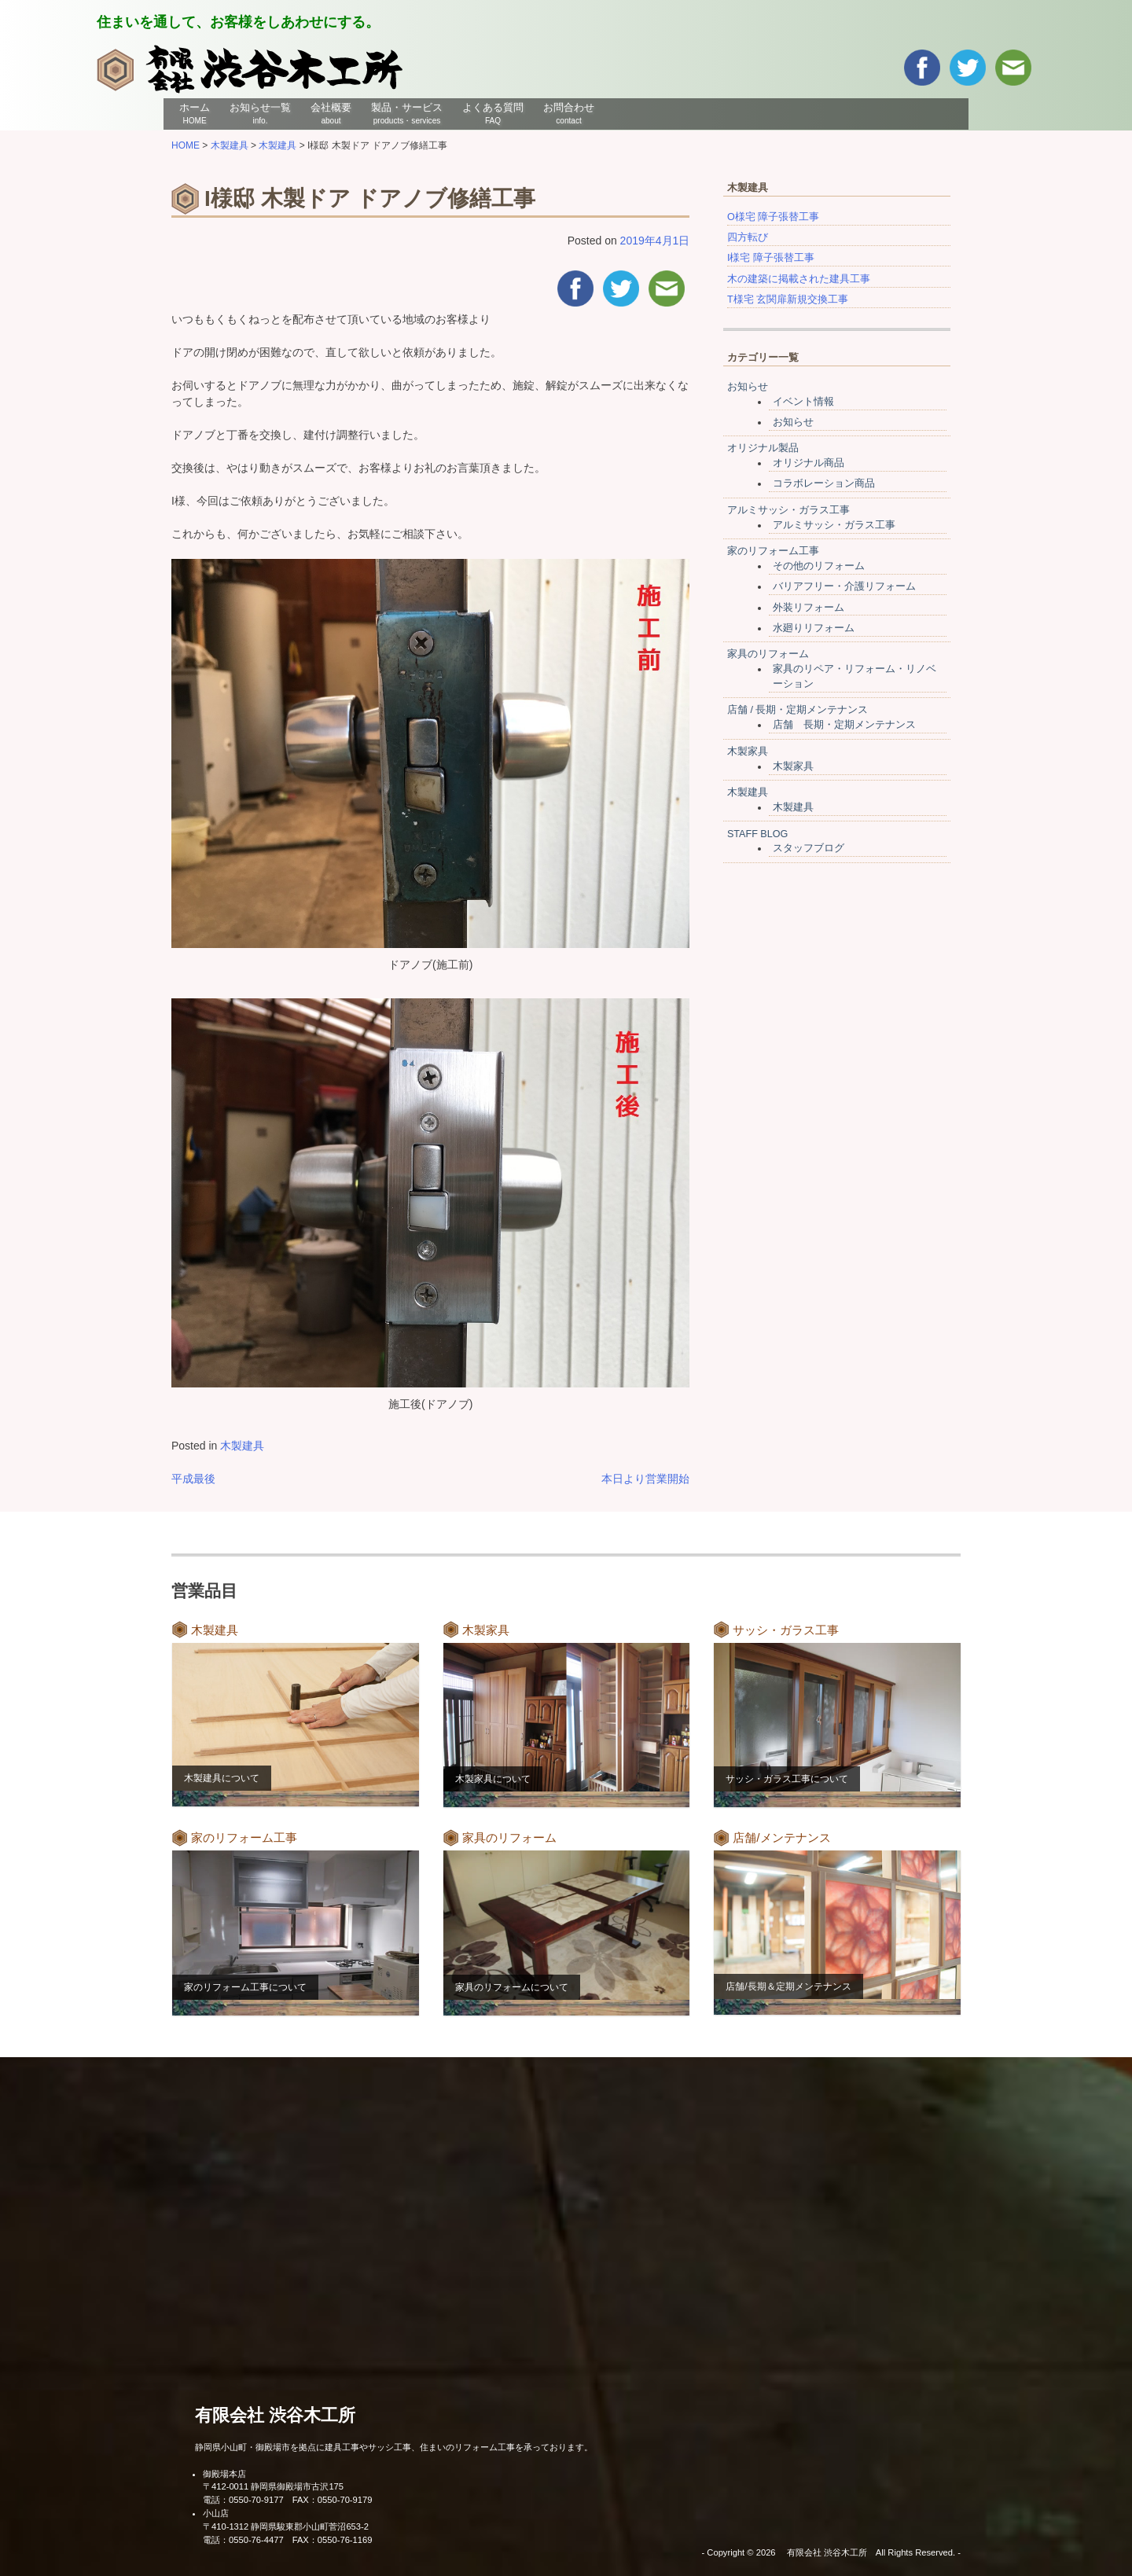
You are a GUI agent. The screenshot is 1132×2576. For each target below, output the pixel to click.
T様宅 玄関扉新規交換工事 (787, 299)
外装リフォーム (808, 607)
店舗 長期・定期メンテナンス (844, 724)
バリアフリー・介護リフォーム (844, 586)
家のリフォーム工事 (773, 551)
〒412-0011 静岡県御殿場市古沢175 (273, 2486)
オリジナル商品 (808, 463)
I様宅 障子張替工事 (770, 257)
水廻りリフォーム (814, 628)
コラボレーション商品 (824, 483)
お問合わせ (568, 113)
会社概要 (331, 113)
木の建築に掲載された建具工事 (798, 279)
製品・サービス (407, 113)
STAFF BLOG (757, 834)
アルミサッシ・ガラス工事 (788, 510)
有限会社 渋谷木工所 (275, 2415)
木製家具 (747, 751)
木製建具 (242, 1445)
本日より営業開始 (645, 1478)
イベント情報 (803, 401)
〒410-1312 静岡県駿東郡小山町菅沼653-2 (286, 2526)
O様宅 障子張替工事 (773, 216)
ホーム (194, 113)
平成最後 (193, 1478)
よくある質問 (493, 113)
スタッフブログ (808, 848)
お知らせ (747, 386)
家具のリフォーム (768, 654)
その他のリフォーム (819, 565)
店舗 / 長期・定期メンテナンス (798, 709)
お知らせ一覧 (260, 113)
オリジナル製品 (763, 448)
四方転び (747, 237)
